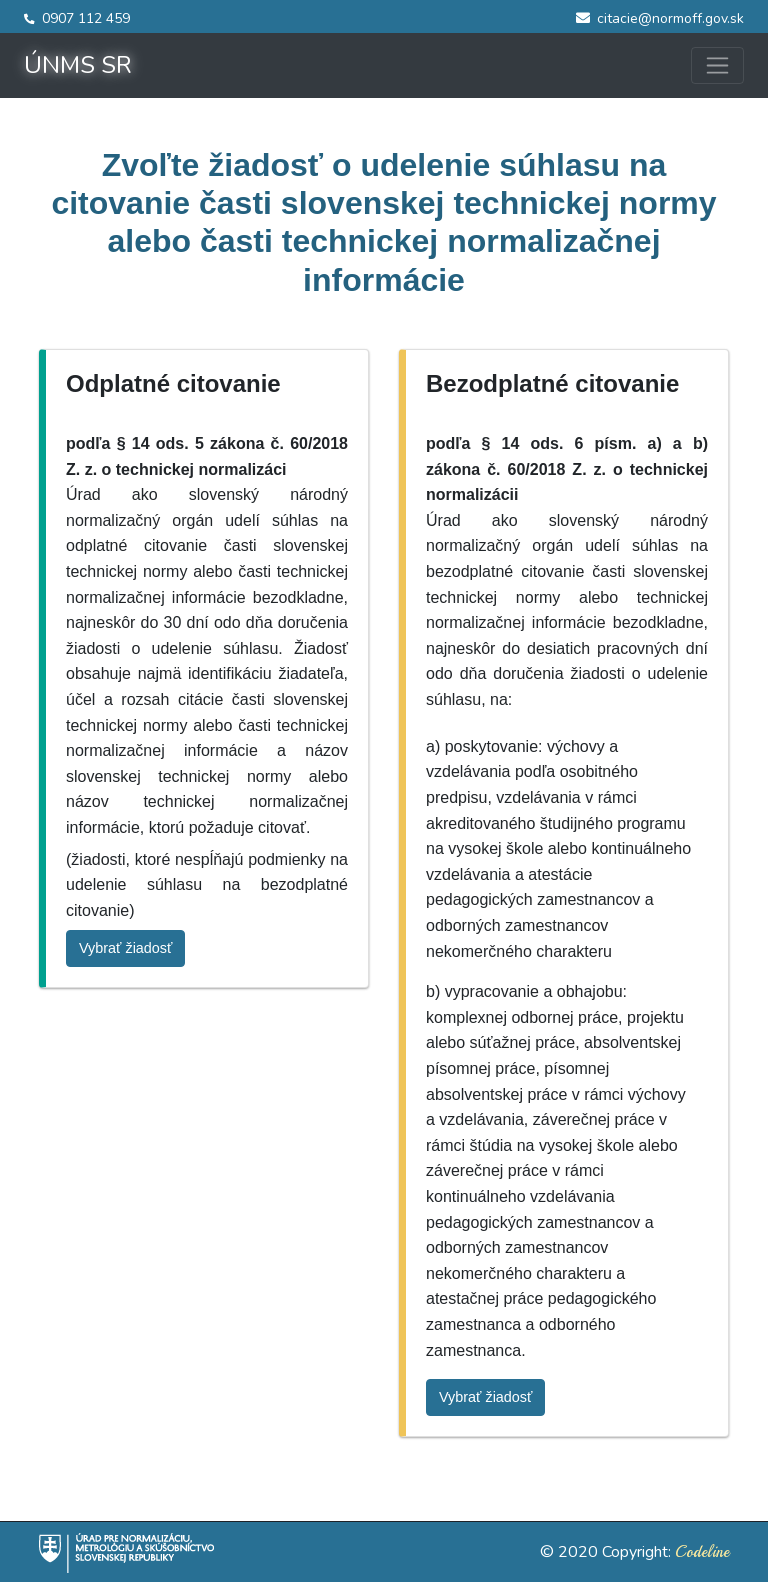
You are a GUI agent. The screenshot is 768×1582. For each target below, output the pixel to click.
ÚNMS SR (78, 65)
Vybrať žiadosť (125, 948)
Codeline (702, 1552)
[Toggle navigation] (717, 65)
